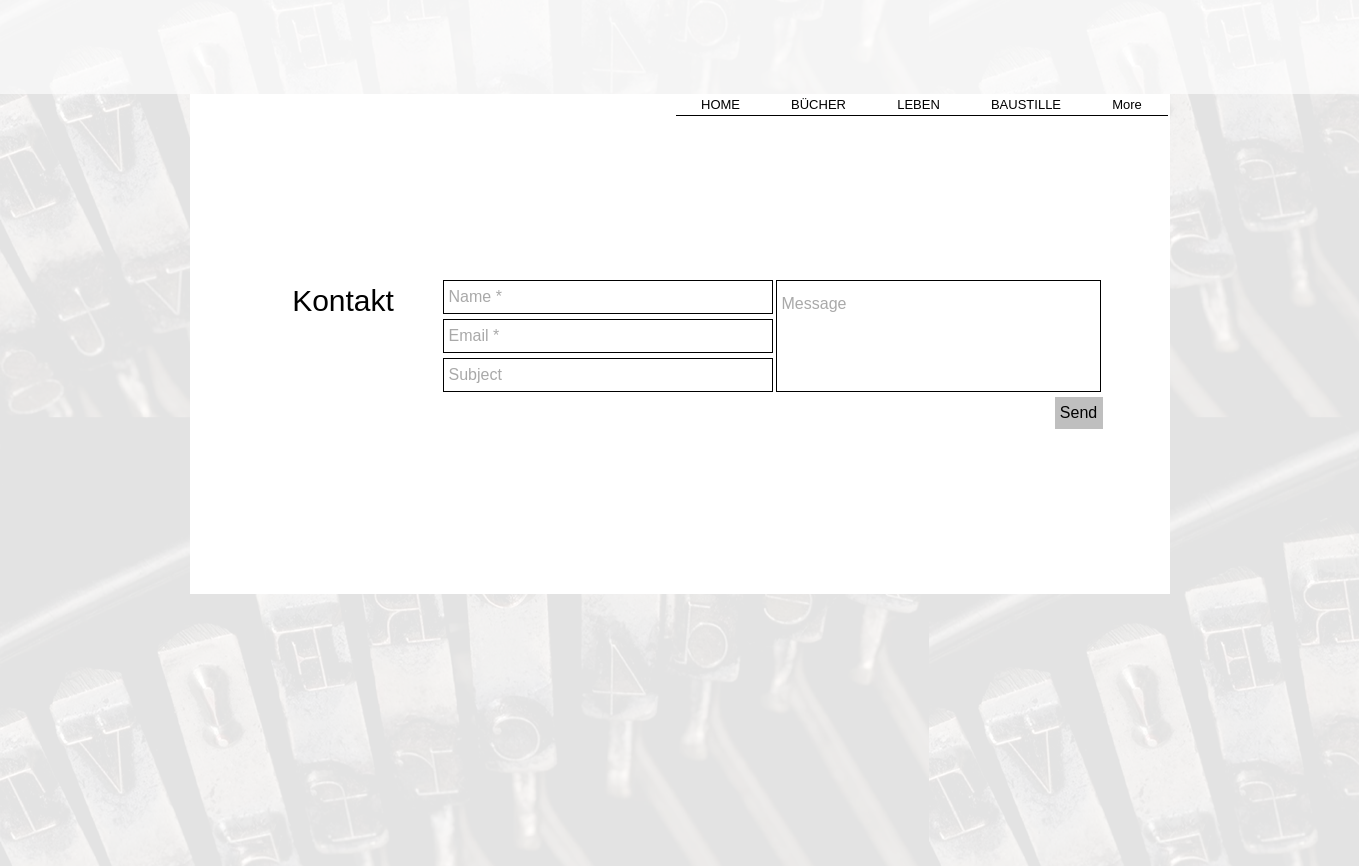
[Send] (1079, 413)
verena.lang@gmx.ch (890, 476)
